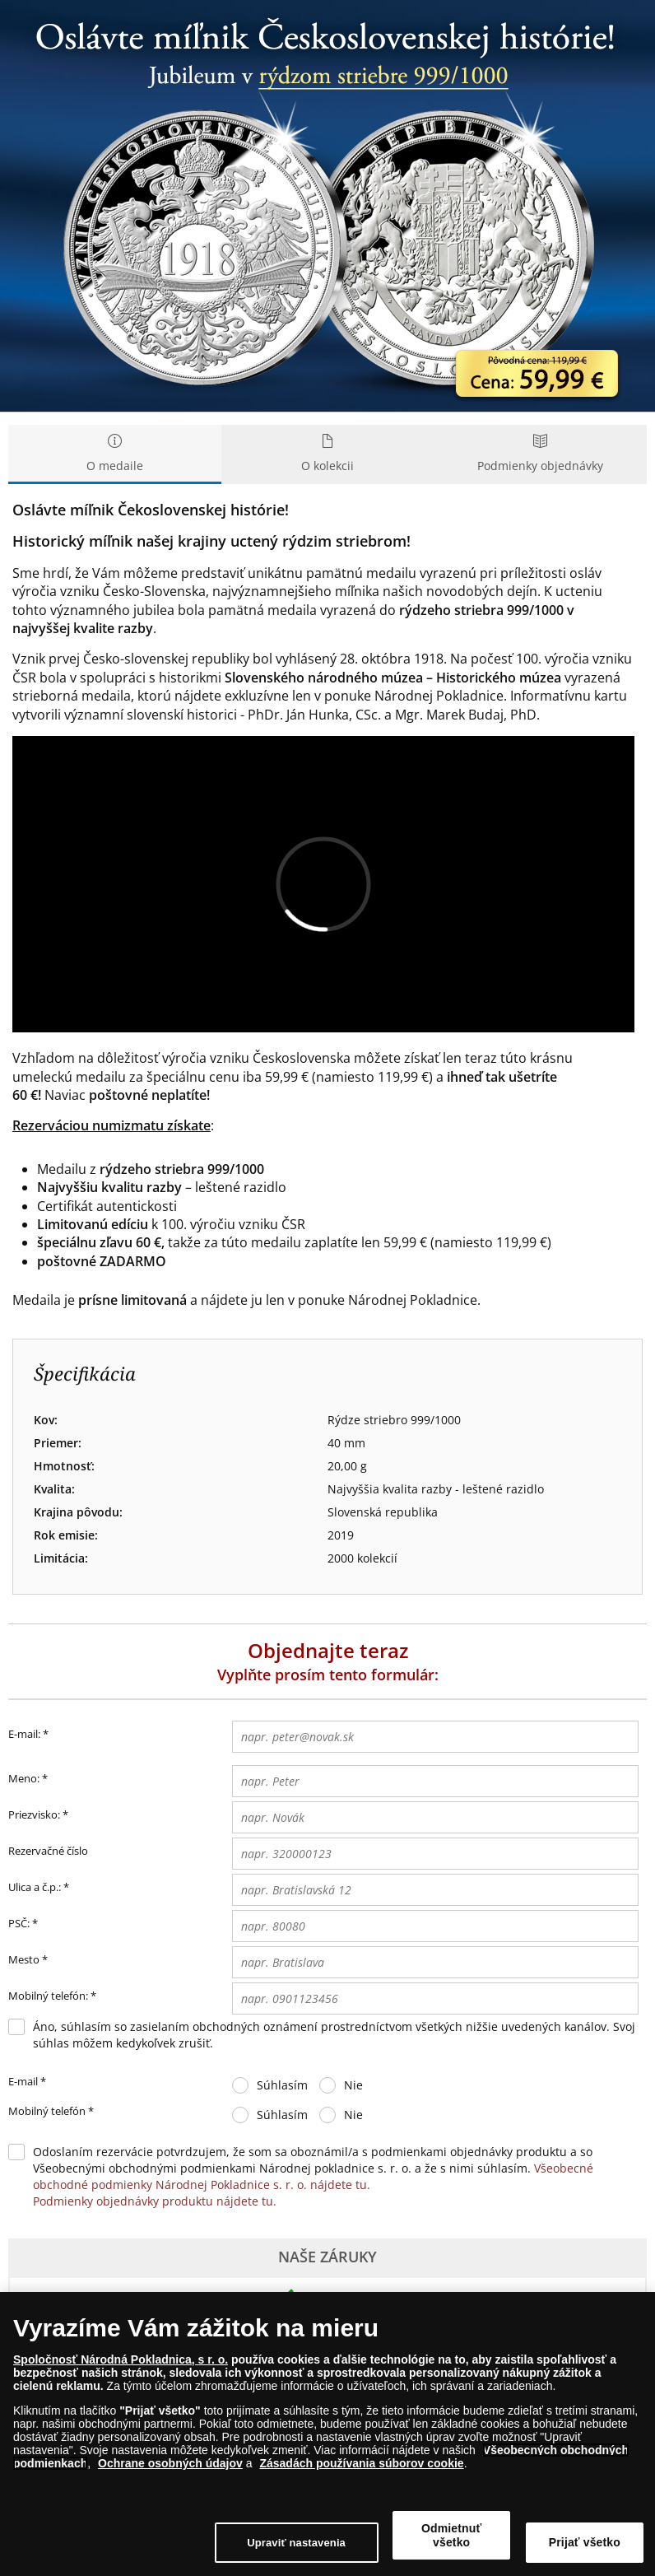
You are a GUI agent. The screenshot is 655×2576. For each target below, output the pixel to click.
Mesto (23, 1959)
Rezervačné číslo (48, 1850)
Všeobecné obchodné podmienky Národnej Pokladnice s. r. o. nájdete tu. (313, 2176)
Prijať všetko (584, 2542)
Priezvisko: (34, 1814)
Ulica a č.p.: (34, 1887)
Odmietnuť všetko (451, 2535)
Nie (353, 2085)
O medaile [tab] (114, 454)
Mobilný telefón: (48, 1995)
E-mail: (28, 1734)
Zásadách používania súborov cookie (361, 2463)
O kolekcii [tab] (328, 454)
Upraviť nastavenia (296, 2542)
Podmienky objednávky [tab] (540, 454)
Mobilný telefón (51, 2111)
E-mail (27, 2082)
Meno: (23, 1778)
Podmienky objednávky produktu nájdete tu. (154, 2201)
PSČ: (19, 1923)
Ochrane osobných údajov (170, 2463)
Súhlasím (282, 2085)
